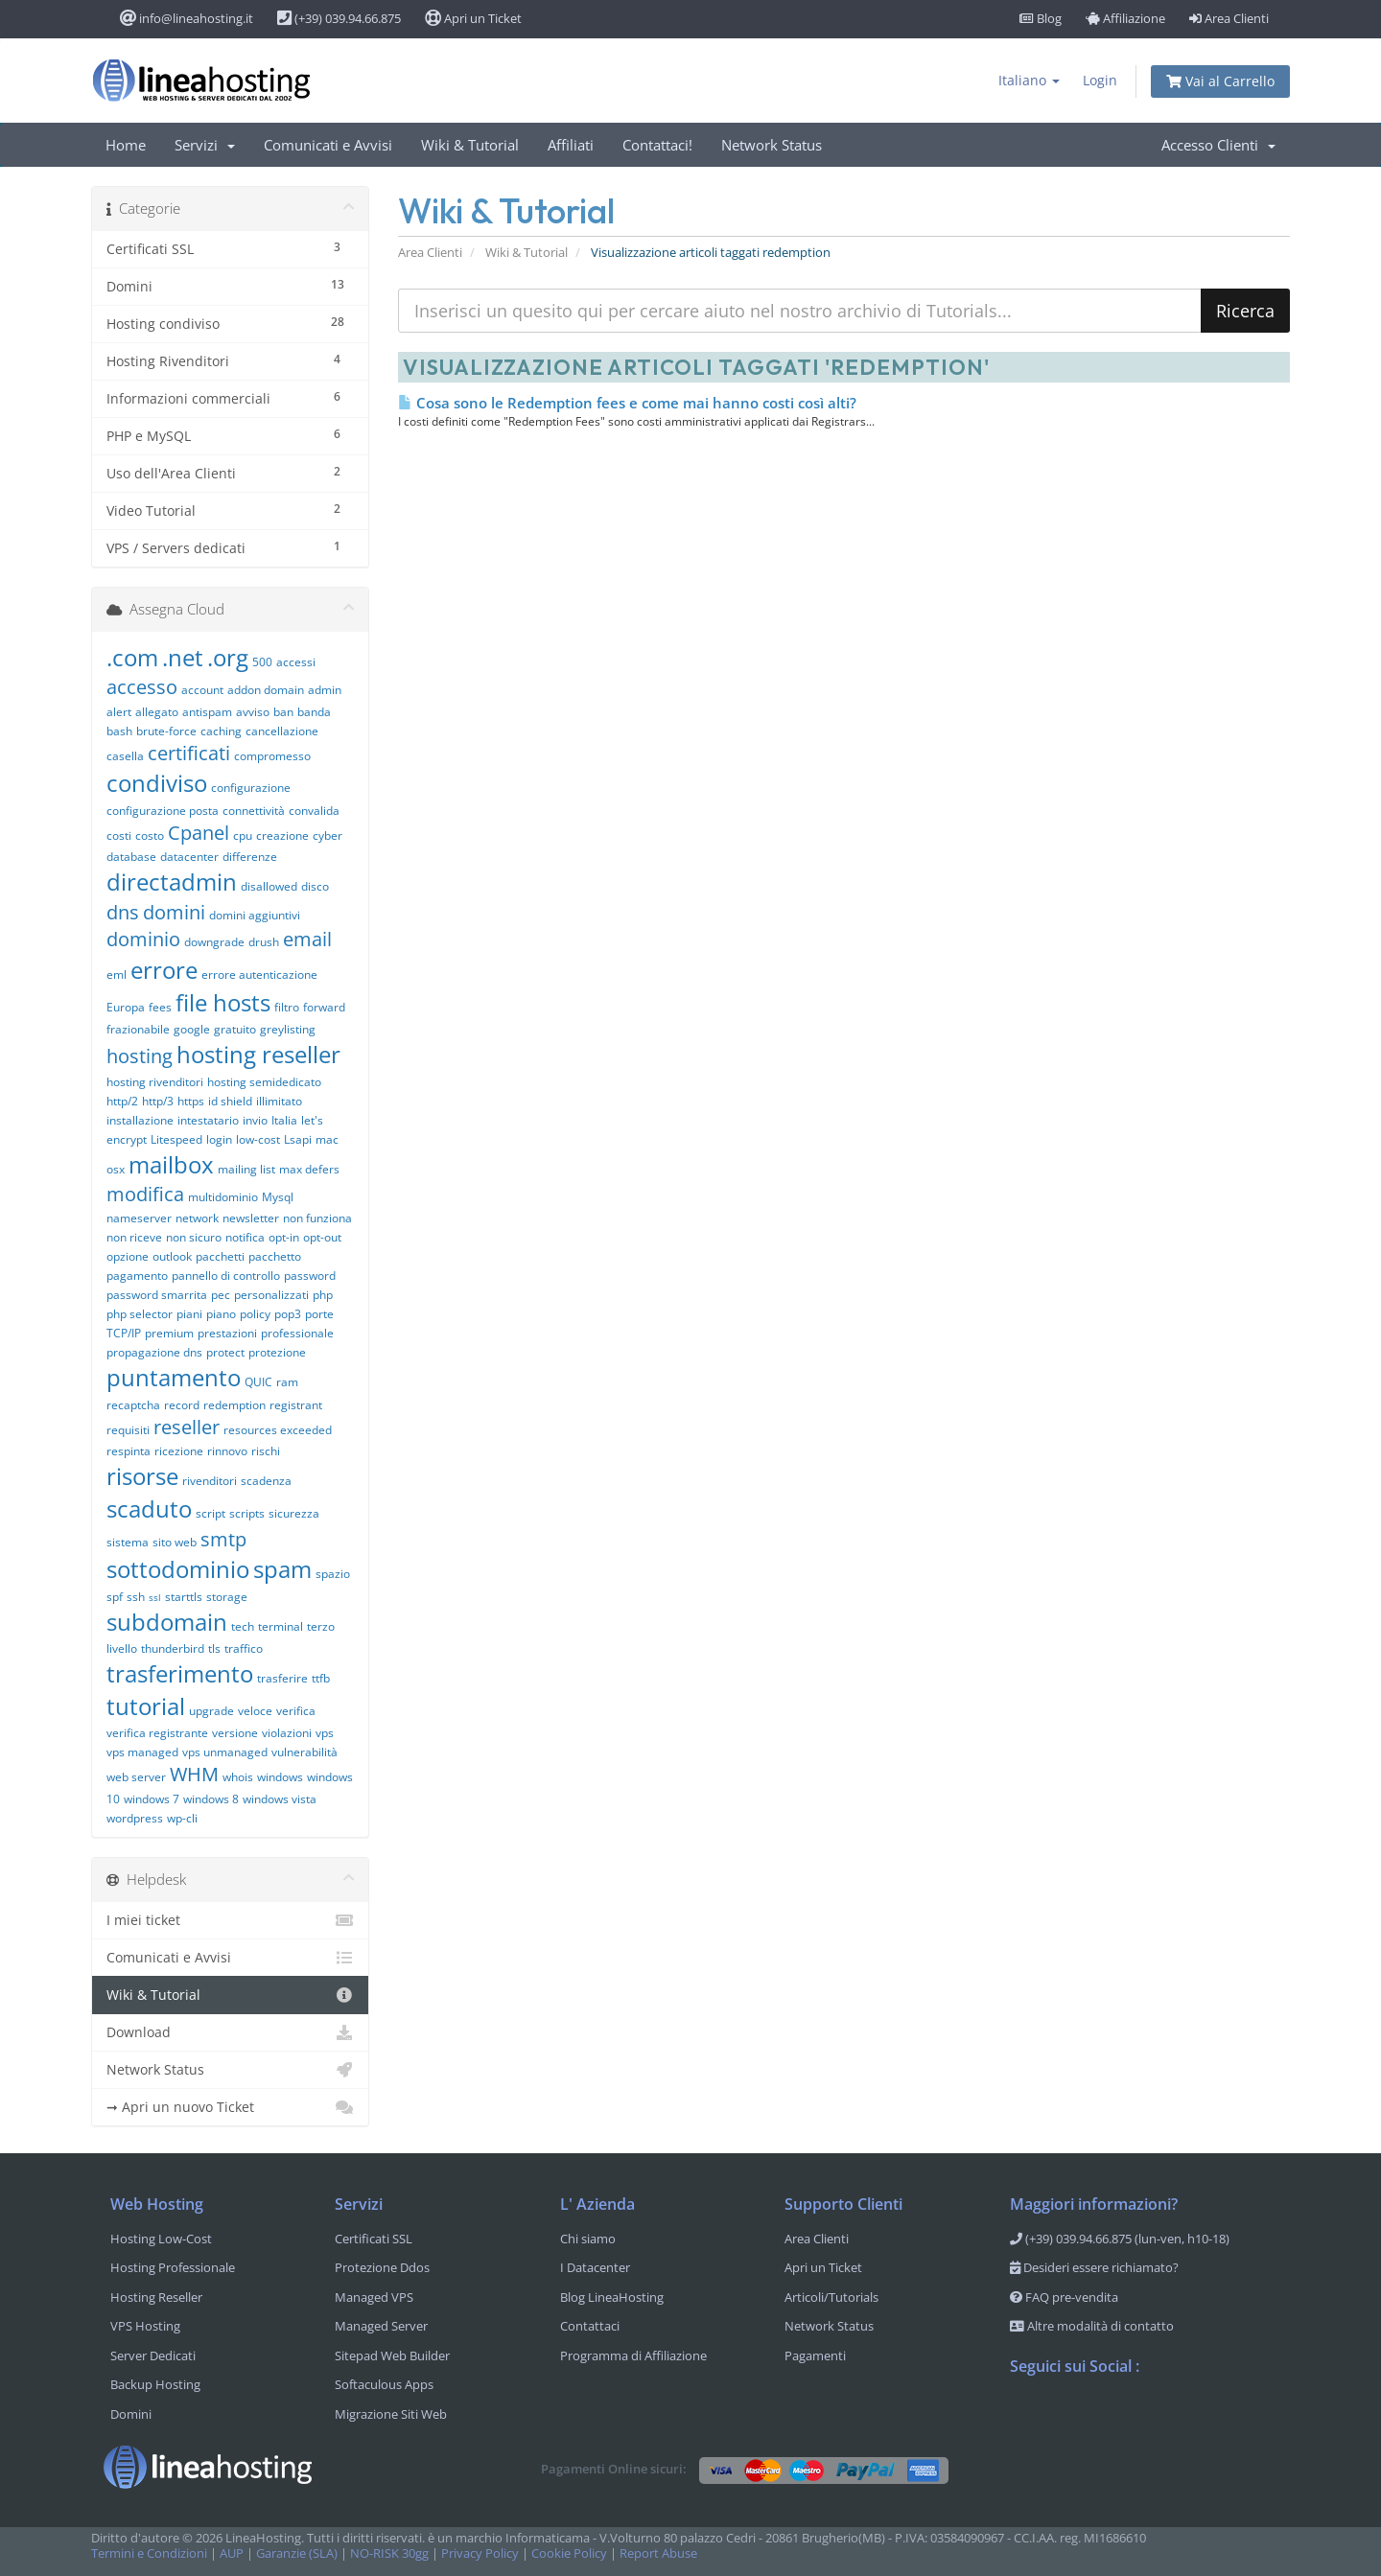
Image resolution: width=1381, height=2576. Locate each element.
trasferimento (179, 1673)
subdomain (166, 1621)
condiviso (156, 783)
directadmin (171, 881)
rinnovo (227, 1451)
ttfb (321, 1678)
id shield (230, 1101)
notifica (245, 1237)
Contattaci (590, 2325)
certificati (189, 753)
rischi (265, 1451)
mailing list (246, 1169)
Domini (131, 2414)
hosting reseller (258, 1054)
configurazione (251, 787)
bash (119, 731)
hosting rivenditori (154, 1082)
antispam (207, 712)
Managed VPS (374, 2297)
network (197, 1218)
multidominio (223, 1197)
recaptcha (133, 1405)
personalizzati (271, 1295)
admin (324, 690)
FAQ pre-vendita (1064, 2297)
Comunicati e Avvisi (328, 144)
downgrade (214, 942)
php (323, 1295)
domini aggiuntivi (254, 915)
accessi (296, 662)
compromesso (272, 756)
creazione (282, 835)
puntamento (173, 1377)
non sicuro (194, 1237)
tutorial (145, 1706)
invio (255, 1120)
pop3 (287, 1314)
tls (214, 1648)
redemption (234, 1405)
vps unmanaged (225, 1752)
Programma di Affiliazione (633, 2355)
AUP (232, 2553)
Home (125, 144)
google (192, 1029)
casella (125, 756)
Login (1100, 80)
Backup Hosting (155, 2384)
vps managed (142, 1752)
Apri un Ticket (473, 18)
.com (132, 657)
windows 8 (211, 1799)
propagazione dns (154, 1352)
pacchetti (220, 1256)
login (219, 1139)
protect (225, 1352)
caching (221, 731)
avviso (252, 712)
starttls (183, 1597)
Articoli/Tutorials (831, 2297)
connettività (253, 810)
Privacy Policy (480, 2553)
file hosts (223, 1002)
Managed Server (381, 2325)
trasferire (282, 1678)
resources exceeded (277, 1430)
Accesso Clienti (1218, 144)
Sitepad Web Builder (392, 2355)
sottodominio (177, 1569)
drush (263, 942)
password (310, 1275)
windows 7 (151, 1799)
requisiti (128, 1430)
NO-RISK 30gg (389, 2553)
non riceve (134, 1237)
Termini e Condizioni (149, 2553)
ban (283, 712)
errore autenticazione (259, 974)
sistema (127, 1542)
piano (221, 1314)
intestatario (208, 1120)
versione (235, 1733)
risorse (142, 1476)
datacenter (189, 856)
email (307, 939)
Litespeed (176, 1139)
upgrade (211, 1711)
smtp (223, 1539)
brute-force (166, 731)
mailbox (171, 1164)
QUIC (258, 1382)
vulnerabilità (304, 1752)
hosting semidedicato (264, 1082)
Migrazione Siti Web (391, 2414)
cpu (242, 835)
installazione (140, 1120)
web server (136, 1777)
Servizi (205, 144)
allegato (156, 712)
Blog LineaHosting (612, 2297)
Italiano (1029, 80)
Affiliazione (1125, 18)
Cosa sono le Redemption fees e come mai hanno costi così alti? (627, 402)
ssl (155, 1597)
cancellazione (282, 731)
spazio (333, 1574)
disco (315, 886)
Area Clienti (1229, 18)
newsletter (250, 1218)
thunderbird (172, 1648)
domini (174, 912)
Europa (125, 1007)
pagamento (137, 1275)
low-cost (258, 1139)
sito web (174, 1542)
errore (164, 970)
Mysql (277, 1197)
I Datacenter (595, 2267)
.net (182, 657)
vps (325, 1733)
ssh (136, 1597)
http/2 (122, 1101)
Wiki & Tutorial (470, 144)
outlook (172, 1256)
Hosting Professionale (172, 2267)
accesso (141, 687)
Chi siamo (588, 2238)
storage (226, 1597)
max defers (309, 1169)
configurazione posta (162, 810)
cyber (327, 835)
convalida (314, 810)
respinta (128, 1451)
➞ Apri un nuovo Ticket (230, 2107)
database (131, 856)
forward (324, 1007)
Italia (284, 1120)
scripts (247, 1513)
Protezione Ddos (382, 2267)
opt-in (284, 1237)
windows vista (279, 1799)
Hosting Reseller (156, 2297)
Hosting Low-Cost (161, 2238)
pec (220, 1295)
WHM (194, 1774)
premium (169, 1333)
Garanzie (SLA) (297, 2553)
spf (114, 1597)
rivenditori (209, 1481)
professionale (297, 1333)
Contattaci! (657, 144)
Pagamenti (815, 2355)
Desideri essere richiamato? (1094, 2267)
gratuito (235, 1029)
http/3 (158, 1101)
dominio (143, 939)
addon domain (265, 690)
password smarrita (156, 1295)
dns (122, 912)
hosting (139, 1056)
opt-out (322, 1237)
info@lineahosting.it (186, 18)
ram (287, 1382)
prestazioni (227, 1333)
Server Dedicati (153, 2355)
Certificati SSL (373, 2238)
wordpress (134, 1818)
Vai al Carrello (1220, 81)
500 (262, 662)
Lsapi (298, 1139)
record (181, 1405)
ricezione (178, 1451)
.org (227, 657)
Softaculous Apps (384, 2384)
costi (118, 835)
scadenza (266, 1481)
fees (160, 1007)
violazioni (287, 1733)
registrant (295, 1405)
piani (189, 1314)
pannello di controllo (226, 1275)
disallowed (269, 886)
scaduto (149, 1508)
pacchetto (274, 1256)
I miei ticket (230, 1920)
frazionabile (138, 1029)
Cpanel (198, 833)
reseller (186, 1427)
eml (116, 974)
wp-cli (182, 1818)
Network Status (771, 144)
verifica (296, 1711)
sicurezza (294, 1513)
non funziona (317, 1218)
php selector (139, 1314)
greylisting (288, 1029)
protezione (277, 1352)
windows (280, 1777)
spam (282, 1569)
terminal (280, 1626)
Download (230, 2032)
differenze (249, 856)
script (210, 1513)
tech (242, 1626)
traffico (243, 1648)
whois (237, 1777)
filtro (286, 1007)
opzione (127, 1256)
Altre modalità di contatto (1092, 2325)
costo (149, 835)
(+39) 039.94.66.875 (339, 18)
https (190, 1101)
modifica (145, 1194)
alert (118, 712)
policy (255, 1314)
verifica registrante (157, 1733)
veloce (255, 1711)
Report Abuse (658, 2553)
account (202, 690)
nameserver (139, 1218)
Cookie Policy (569, 2553)
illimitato (279, 1101)
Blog (1040, 18)
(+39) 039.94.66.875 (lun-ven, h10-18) (1119, 2238)
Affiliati (571, 144)
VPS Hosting (145, 2325)
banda (314, 712)
